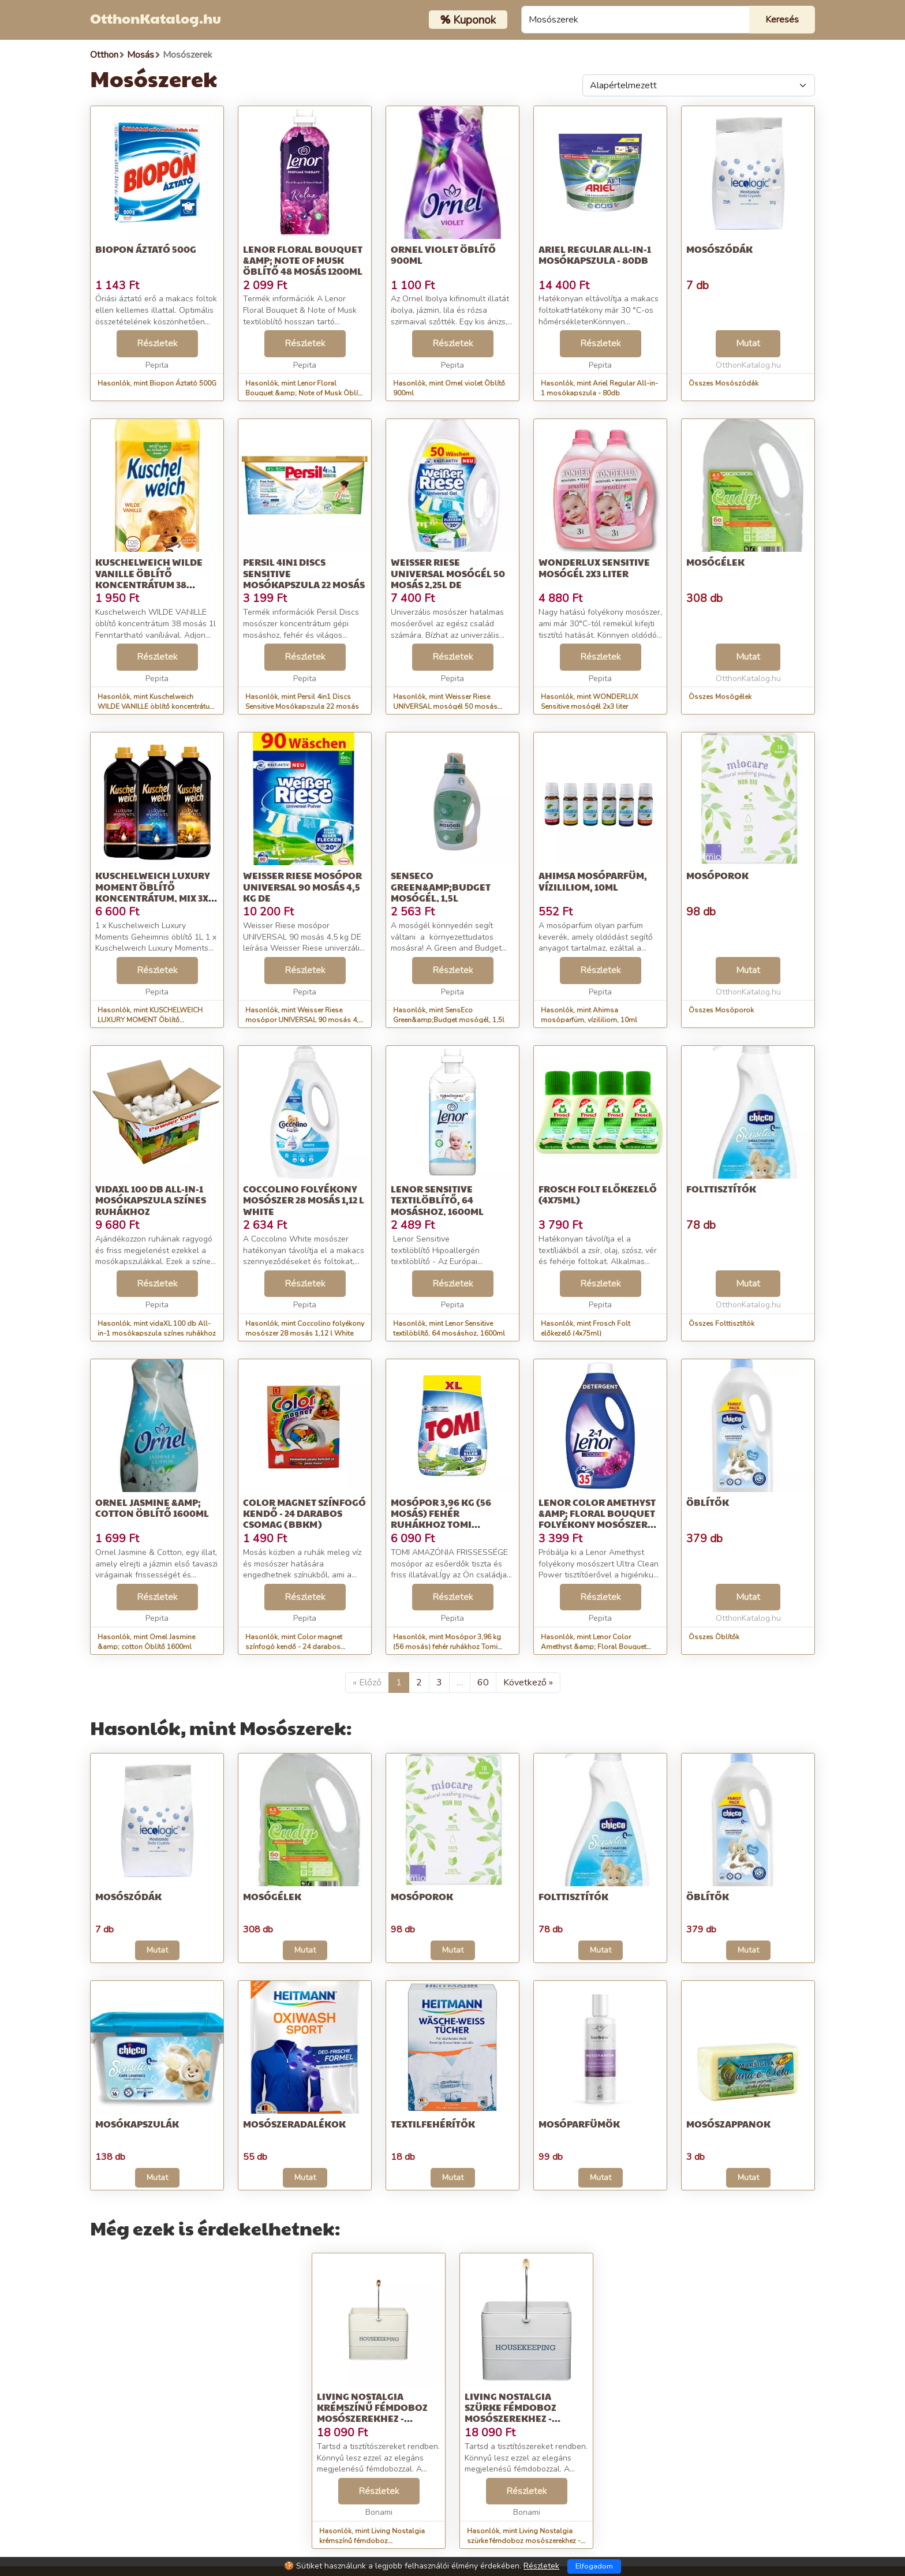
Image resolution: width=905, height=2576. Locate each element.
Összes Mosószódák (723, 383)
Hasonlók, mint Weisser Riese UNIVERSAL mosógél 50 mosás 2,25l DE (445, 706)
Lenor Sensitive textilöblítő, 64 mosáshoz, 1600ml (437, 1199)
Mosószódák (719, 249)
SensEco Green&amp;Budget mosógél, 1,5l (441, 886)
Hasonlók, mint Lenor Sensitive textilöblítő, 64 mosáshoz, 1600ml (449, 1328)
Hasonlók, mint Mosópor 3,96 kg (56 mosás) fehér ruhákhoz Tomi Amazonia (447, 1646)
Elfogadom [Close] (594, 2566)
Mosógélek (715, 562)
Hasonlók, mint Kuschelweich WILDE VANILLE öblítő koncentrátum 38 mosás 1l (157, 706)
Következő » (528, 1682)
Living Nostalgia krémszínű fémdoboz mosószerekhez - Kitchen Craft (372, 2413)
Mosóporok (717, 875)
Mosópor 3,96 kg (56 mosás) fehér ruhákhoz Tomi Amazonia (441, 1518)
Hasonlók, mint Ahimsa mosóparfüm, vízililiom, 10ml (589, 1015)
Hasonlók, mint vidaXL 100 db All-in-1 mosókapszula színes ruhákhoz (157, 1328)
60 (483, 1682)
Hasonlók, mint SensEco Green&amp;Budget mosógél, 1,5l (448, 1015)
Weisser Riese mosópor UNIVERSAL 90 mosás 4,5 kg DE (302, 886)
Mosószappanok (728, 2123)
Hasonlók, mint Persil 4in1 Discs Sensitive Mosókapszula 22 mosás (302, 701)
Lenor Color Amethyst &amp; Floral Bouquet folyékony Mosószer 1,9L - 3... (597, 1518)
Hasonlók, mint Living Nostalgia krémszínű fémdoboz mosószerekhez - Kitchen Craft (372, 2540)
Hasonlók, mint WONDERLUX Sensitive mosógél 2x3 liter (589, 701)
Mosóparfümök (579, 2123)
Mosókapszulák (137, 2123)
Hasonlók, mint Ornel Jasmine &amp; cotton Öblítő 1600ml (146, 1641)
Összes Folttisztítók (721, 1323)
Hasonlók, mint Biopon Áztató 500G (157, 383)
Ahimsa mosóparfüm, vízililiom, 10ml (592, 881)
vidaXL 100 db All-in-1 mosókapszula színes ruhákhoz (150, 1199)
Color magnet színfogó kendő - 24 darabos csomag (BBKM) (304, 1513)
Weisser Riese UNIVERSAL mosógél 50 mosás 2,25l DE (448, 572)
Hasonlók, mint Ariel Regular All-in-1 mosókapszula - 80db (599, 388)
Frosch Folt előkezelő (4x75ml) (597, 1194)
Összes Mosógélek (720, 696)
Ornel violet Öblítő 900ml (443, 254)
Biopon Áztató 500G (145, 249)
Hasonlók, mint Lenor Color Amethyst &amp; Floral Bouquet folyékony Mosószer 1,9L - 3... (593, 1646)
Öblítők (707, 1502)
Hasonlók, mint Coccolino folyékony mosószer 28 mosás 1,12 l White (304, 1328)
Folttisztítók (721, 1188)
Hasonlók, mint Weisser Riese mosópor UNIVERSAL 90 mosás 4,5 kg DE (303, 1019)
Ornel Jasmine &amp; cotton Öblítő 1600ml (152, 1507)
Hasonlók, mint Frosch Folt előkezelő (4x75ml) (585, 1328)
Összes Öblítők (714, 1637)
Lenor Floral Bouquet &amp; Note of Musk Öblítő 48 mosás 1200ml (302, 260)
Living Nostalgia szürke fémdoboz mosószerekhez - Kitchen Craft (510, 2413)
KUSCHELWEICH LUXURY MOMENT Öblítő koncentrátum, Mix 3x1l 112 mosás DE (156, 892)
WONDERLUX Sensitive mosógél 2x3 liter (594, 567)
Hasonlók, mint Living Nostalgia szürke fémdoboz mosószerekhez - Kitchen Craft (524, 2540)
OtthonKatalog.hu (155, 18)
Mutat (748, 343)
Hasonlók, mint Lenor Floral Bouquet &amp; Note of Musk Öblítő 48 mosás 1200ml (304, 393)
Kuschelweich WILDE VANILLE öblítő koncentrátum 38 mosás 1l (149, 578)
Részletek (157, 343)
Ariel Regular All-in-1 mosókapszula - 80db (594, 254)
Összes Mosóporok (721, 1010)
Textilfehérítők (433, 2123)
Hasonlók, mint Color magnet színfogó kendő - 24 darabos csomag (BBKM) (293, 1646)
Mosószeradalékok (294, 2123)
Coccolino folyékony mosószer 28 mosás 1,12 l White (303, 1199)
